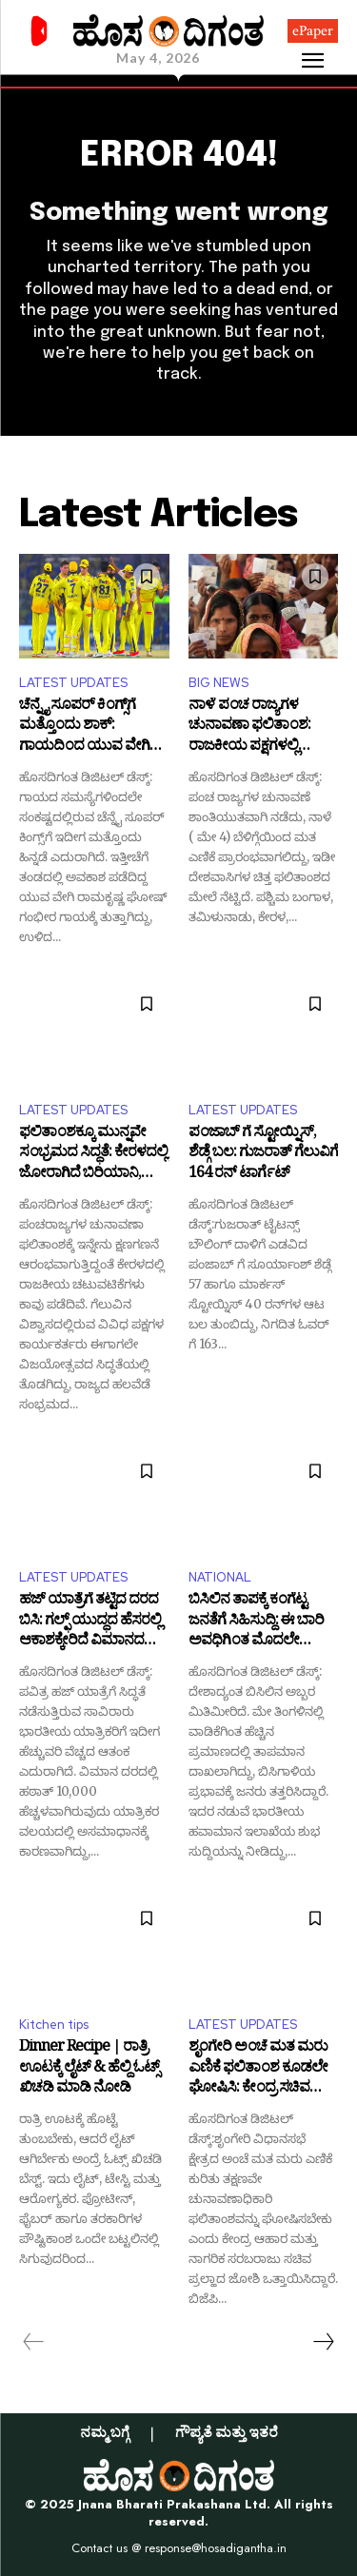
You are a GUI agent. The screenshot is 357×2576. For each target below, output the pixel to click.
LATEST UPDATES (73, 683)
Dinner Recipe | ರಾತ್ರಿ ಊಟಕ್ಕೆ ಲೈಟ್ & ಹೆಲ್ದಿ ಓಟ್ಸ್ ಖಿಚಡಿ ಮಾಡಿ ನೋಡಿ (89, 2069)
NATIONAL (219, 1577)
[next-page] (322, 2342)
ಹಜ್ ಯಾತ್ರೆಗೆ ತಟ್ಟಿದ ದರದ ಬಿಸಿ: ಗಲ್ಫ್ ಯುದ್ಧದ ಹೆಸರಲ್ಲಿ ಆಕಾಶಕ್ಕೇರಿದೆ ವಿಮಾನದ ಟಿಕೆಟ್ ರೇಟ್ (90, 1622)
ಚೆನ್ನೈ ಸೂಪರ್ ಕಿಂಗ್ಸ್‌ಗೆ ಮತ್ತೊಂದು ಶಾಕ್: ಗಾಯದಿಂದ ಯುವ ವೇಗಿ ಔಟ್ (84, 727)
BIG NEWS (218, 683)
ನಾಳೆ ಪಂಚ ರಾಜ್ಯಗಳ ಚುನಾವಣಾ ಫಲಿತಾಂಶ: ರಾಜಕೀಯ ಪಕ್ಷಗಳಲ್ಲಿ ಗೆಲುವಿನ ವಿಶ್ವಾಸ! (249, 727)
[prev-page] (34, 2342)
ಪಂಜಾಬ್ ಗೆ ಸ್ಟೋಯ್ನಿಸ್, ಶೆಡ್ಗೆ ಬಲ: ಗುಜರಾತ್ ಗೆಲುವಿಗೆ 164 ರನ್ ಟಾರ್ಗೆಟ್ (263, 1155)
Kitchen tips (54, 2024)
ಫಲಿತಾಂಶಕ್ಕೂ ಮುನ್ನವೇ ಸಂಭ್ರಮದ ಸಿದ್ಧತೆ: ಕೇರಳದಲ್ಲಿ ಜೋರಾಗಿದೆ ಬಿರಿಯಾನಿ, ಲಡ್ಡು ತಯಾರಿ (93, 1155)
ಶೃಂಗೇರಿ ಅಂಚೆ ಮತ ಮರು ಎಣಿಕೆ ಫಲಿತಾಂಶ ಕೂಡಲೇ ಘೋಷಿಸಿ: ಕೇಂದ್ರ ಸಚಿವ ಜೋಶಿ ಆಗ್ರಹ (257, 2069)
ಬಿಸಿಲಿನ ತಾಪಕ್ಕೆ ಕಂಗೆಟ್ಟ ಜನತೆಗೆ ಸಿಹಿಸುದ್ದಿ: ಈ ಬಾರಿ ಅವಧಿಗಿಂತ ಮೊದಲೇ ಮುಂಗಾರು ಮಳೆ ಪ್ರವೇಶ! (256, 1622)
